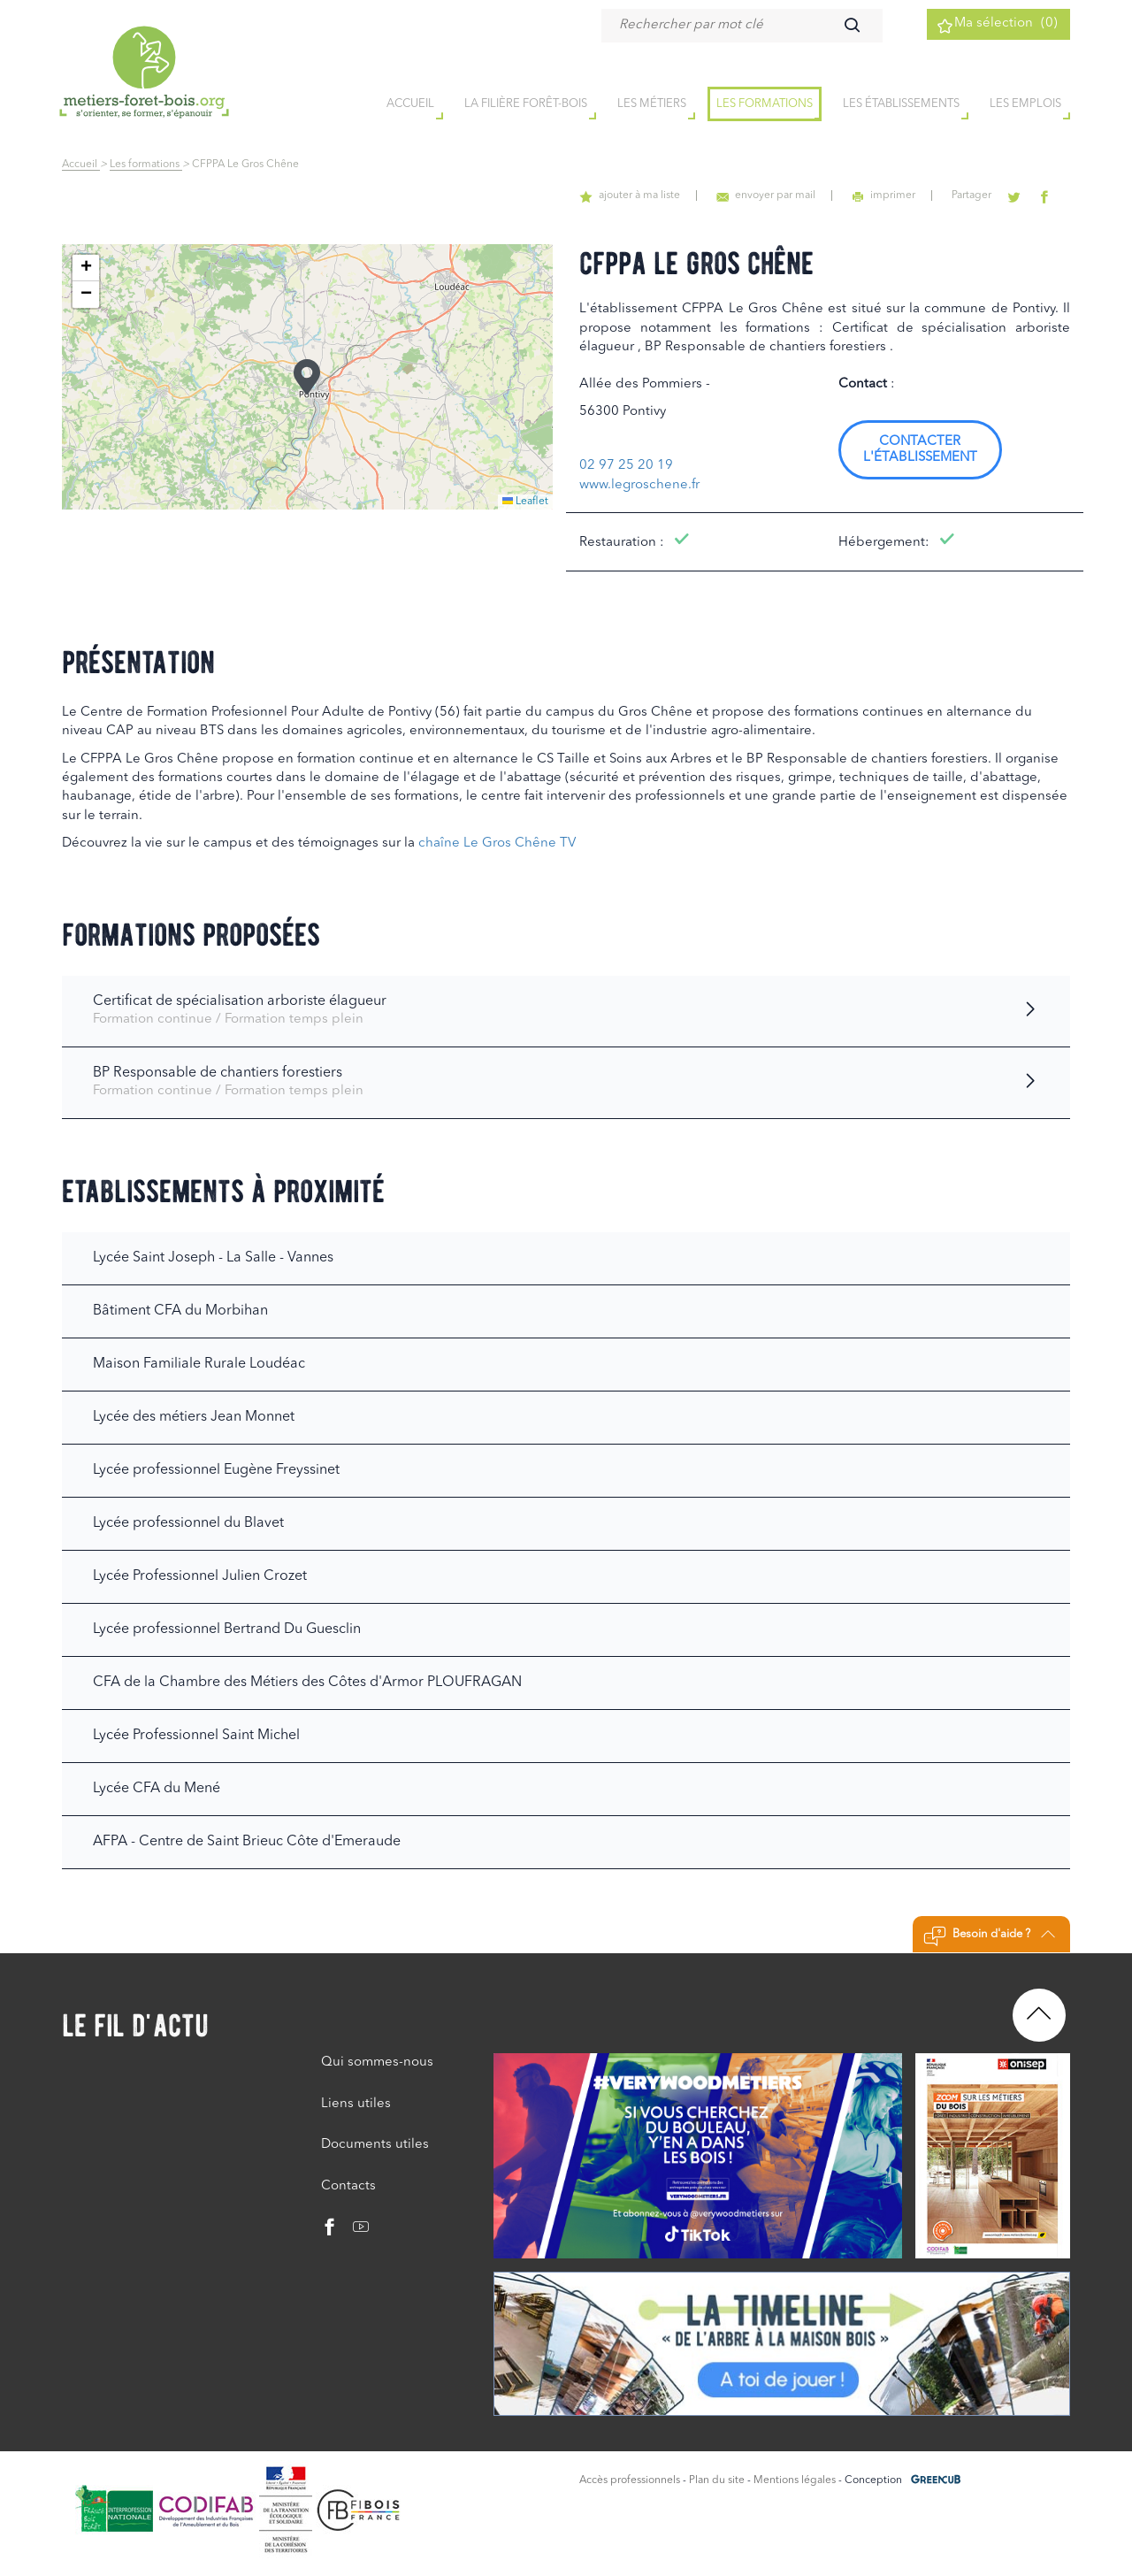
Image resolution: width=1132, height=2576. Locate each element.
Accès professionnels (629, 2480)
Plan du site (717, 2480)
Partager (984, 195)
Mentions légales (794, 2480)
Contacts (348, 2186)
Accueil (81, 164)
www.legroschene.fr (639, 485)
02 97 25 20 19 (626, 465)
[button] (307, 377)
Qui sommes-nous (377, 2062)
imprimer (901, 195)
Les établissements (901, 105)
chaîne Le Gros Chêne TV (497, 843)
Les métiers (651, 105)
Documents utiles (375, 2144)
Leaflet (525, 501)
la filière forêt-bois (525, 105)
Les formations (764, 105)
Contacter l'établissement (920, 449)
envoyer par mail (790, 195)
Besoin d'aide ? (989, 1936)
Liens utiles (356, 2104)
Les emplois (1025, 105)
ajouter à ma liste (660, 195)
